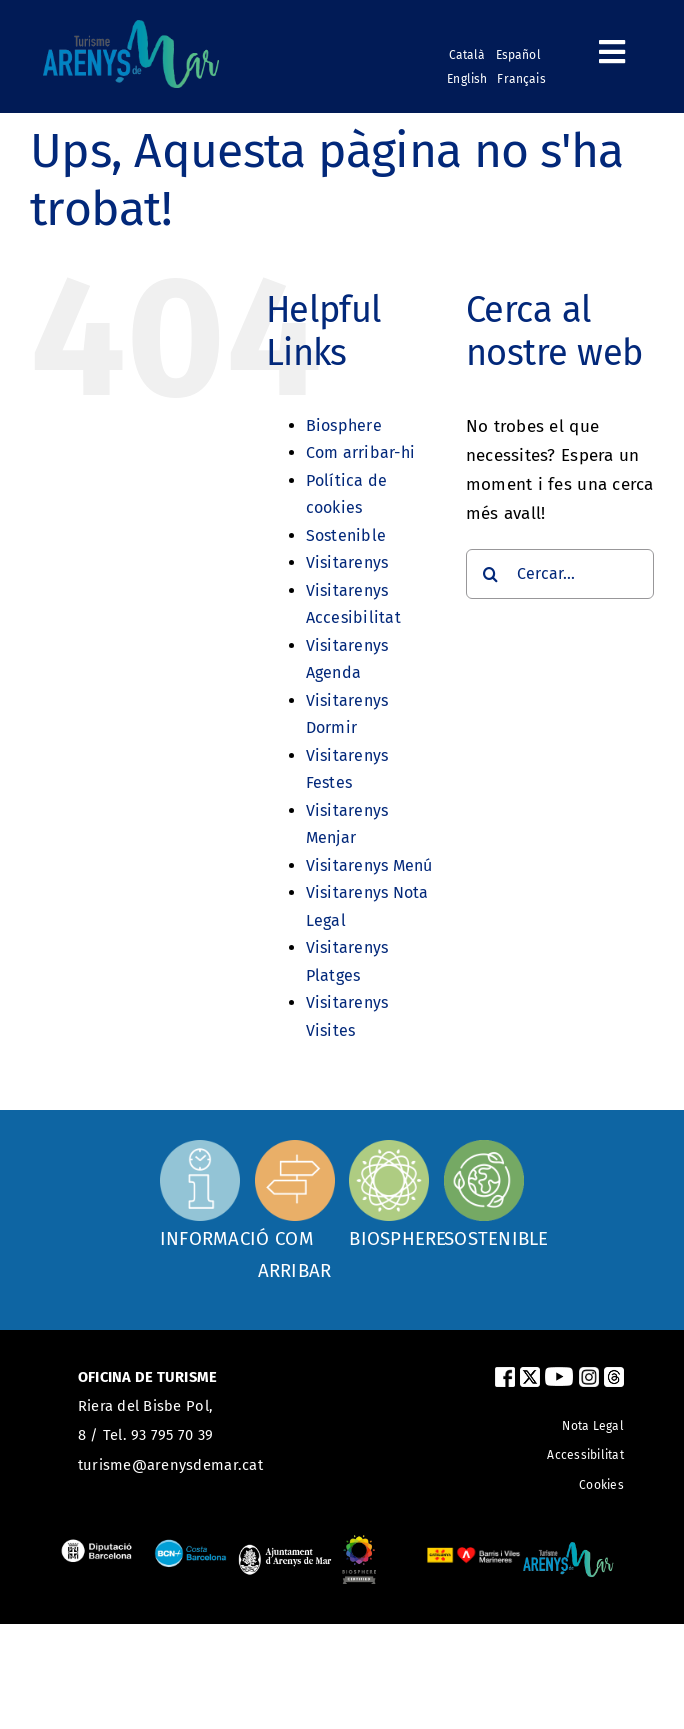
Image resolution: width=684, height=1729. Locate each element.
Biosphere (344, 425)
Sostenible (346, 535)
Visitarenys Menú (369, 865)
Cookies (601, 1485)
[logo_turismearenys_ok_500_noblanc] (131, 28)
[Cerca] (491, 574)
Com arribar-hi (361, 452)
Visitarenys (347, 562)
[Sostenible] (484, 1193)
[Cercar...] (560, 574)
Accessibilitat (585, 1455)
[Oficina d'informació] (200, 1190)
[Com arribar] (295, 1209)
